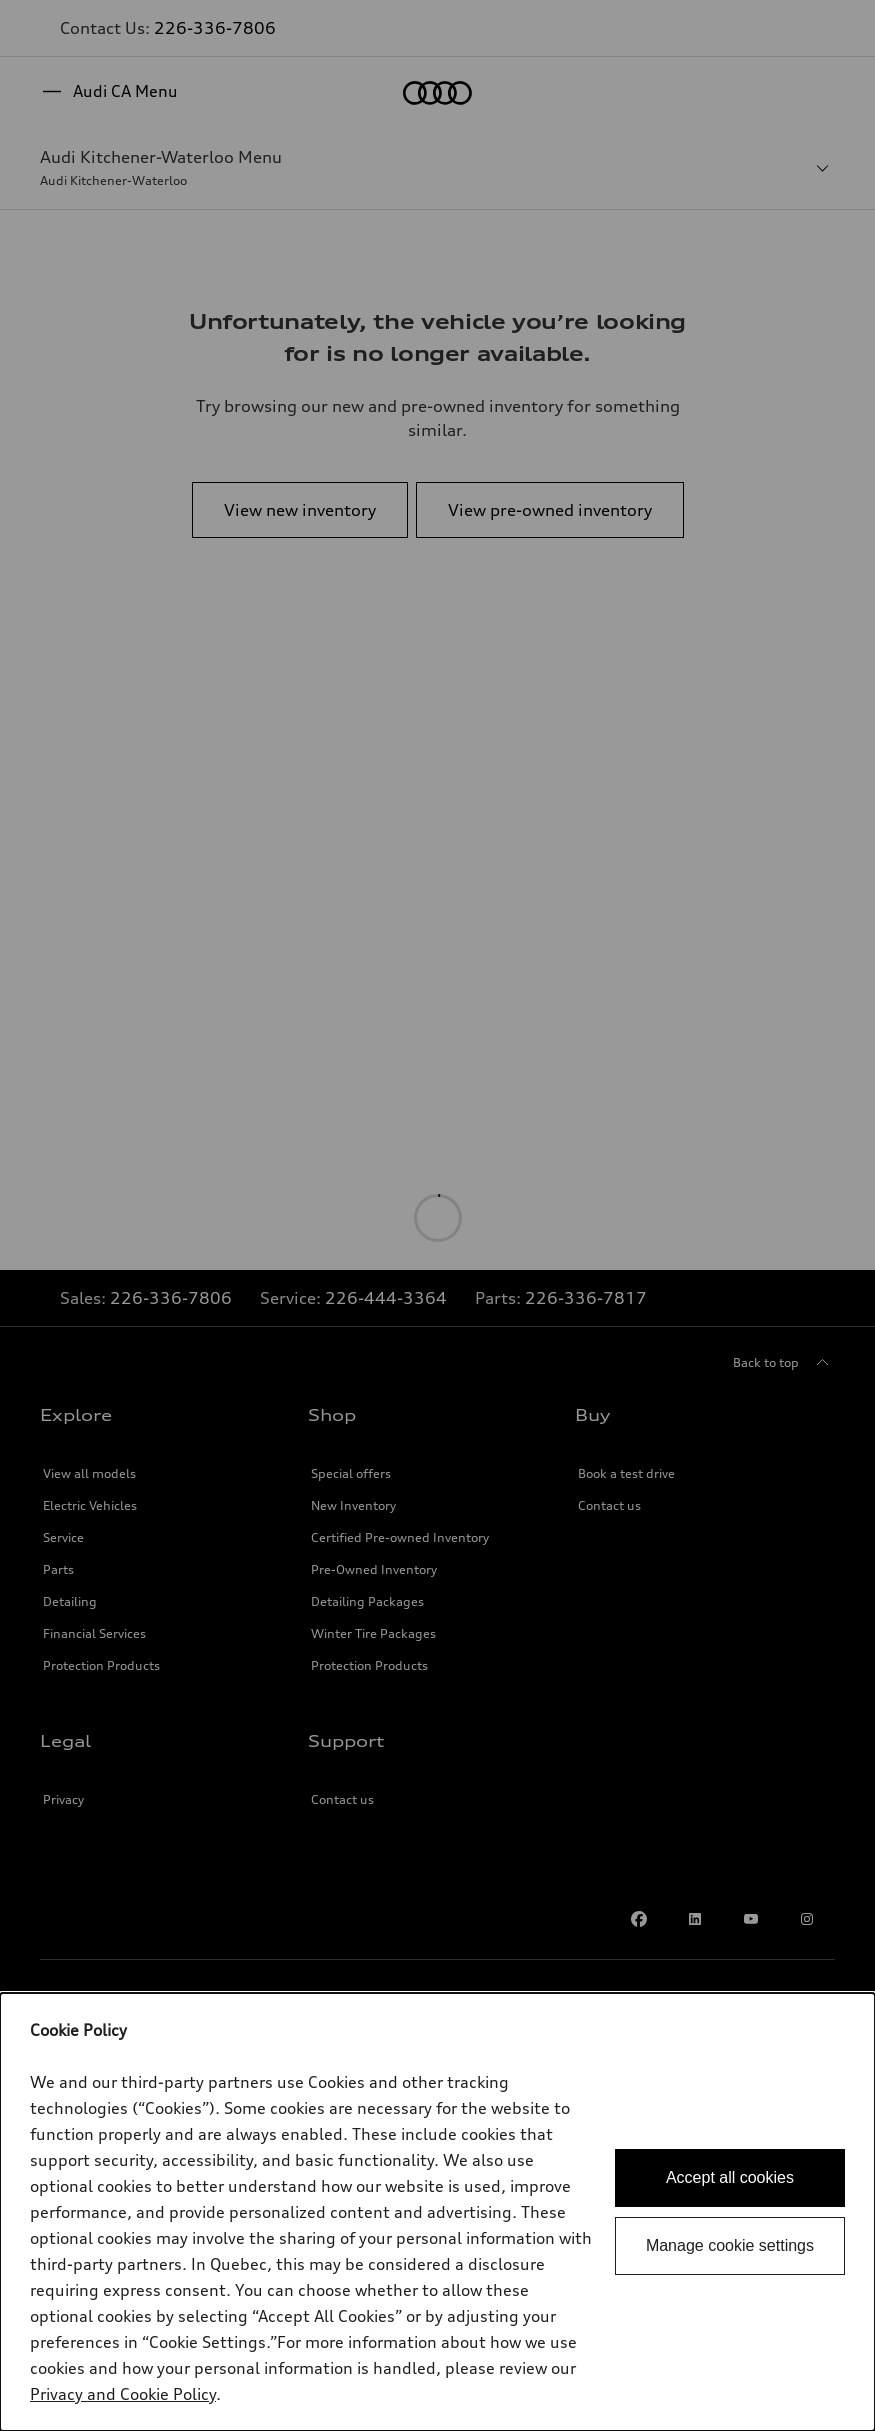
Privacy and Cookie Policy (123, 2394)
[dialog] (437, 2212)
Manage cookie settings (730, 2245)
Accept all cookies (730, 2177)
